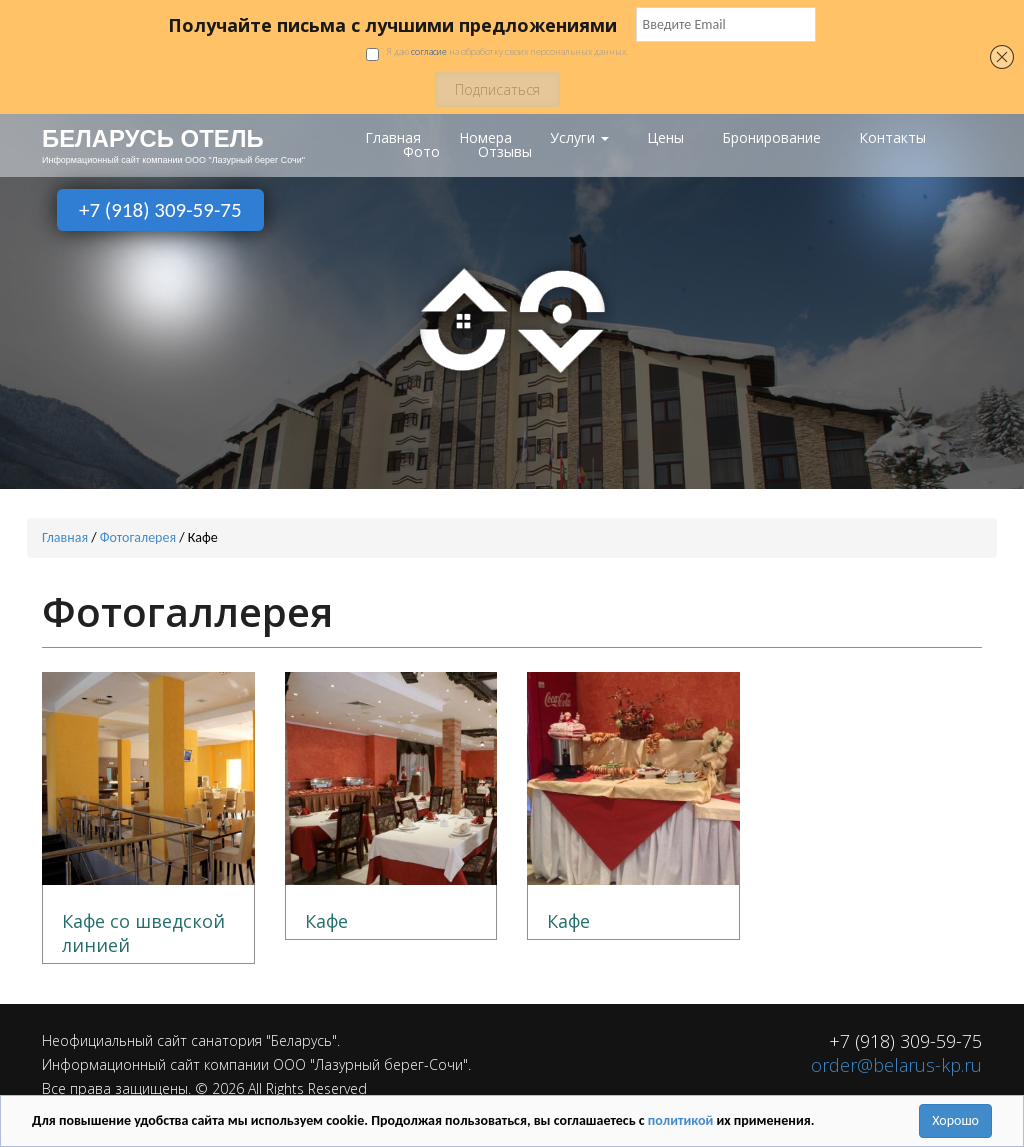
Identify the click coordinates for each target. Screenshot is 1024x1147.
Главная (393, 138)
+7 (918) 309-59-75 (160, 210)
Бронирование (771, 138)
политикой (682, 1120)
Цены (665, 138)
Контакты (892, 138)
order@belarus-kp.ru (896, 1064)
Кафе (326, 920)
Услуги (579, 138)
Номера (485, 138)
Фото (421, 152)
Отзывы (505, 152)
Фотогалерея (138, 536)
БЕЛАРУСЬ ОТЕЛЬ (144, 138)
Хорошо (955, 1120)
